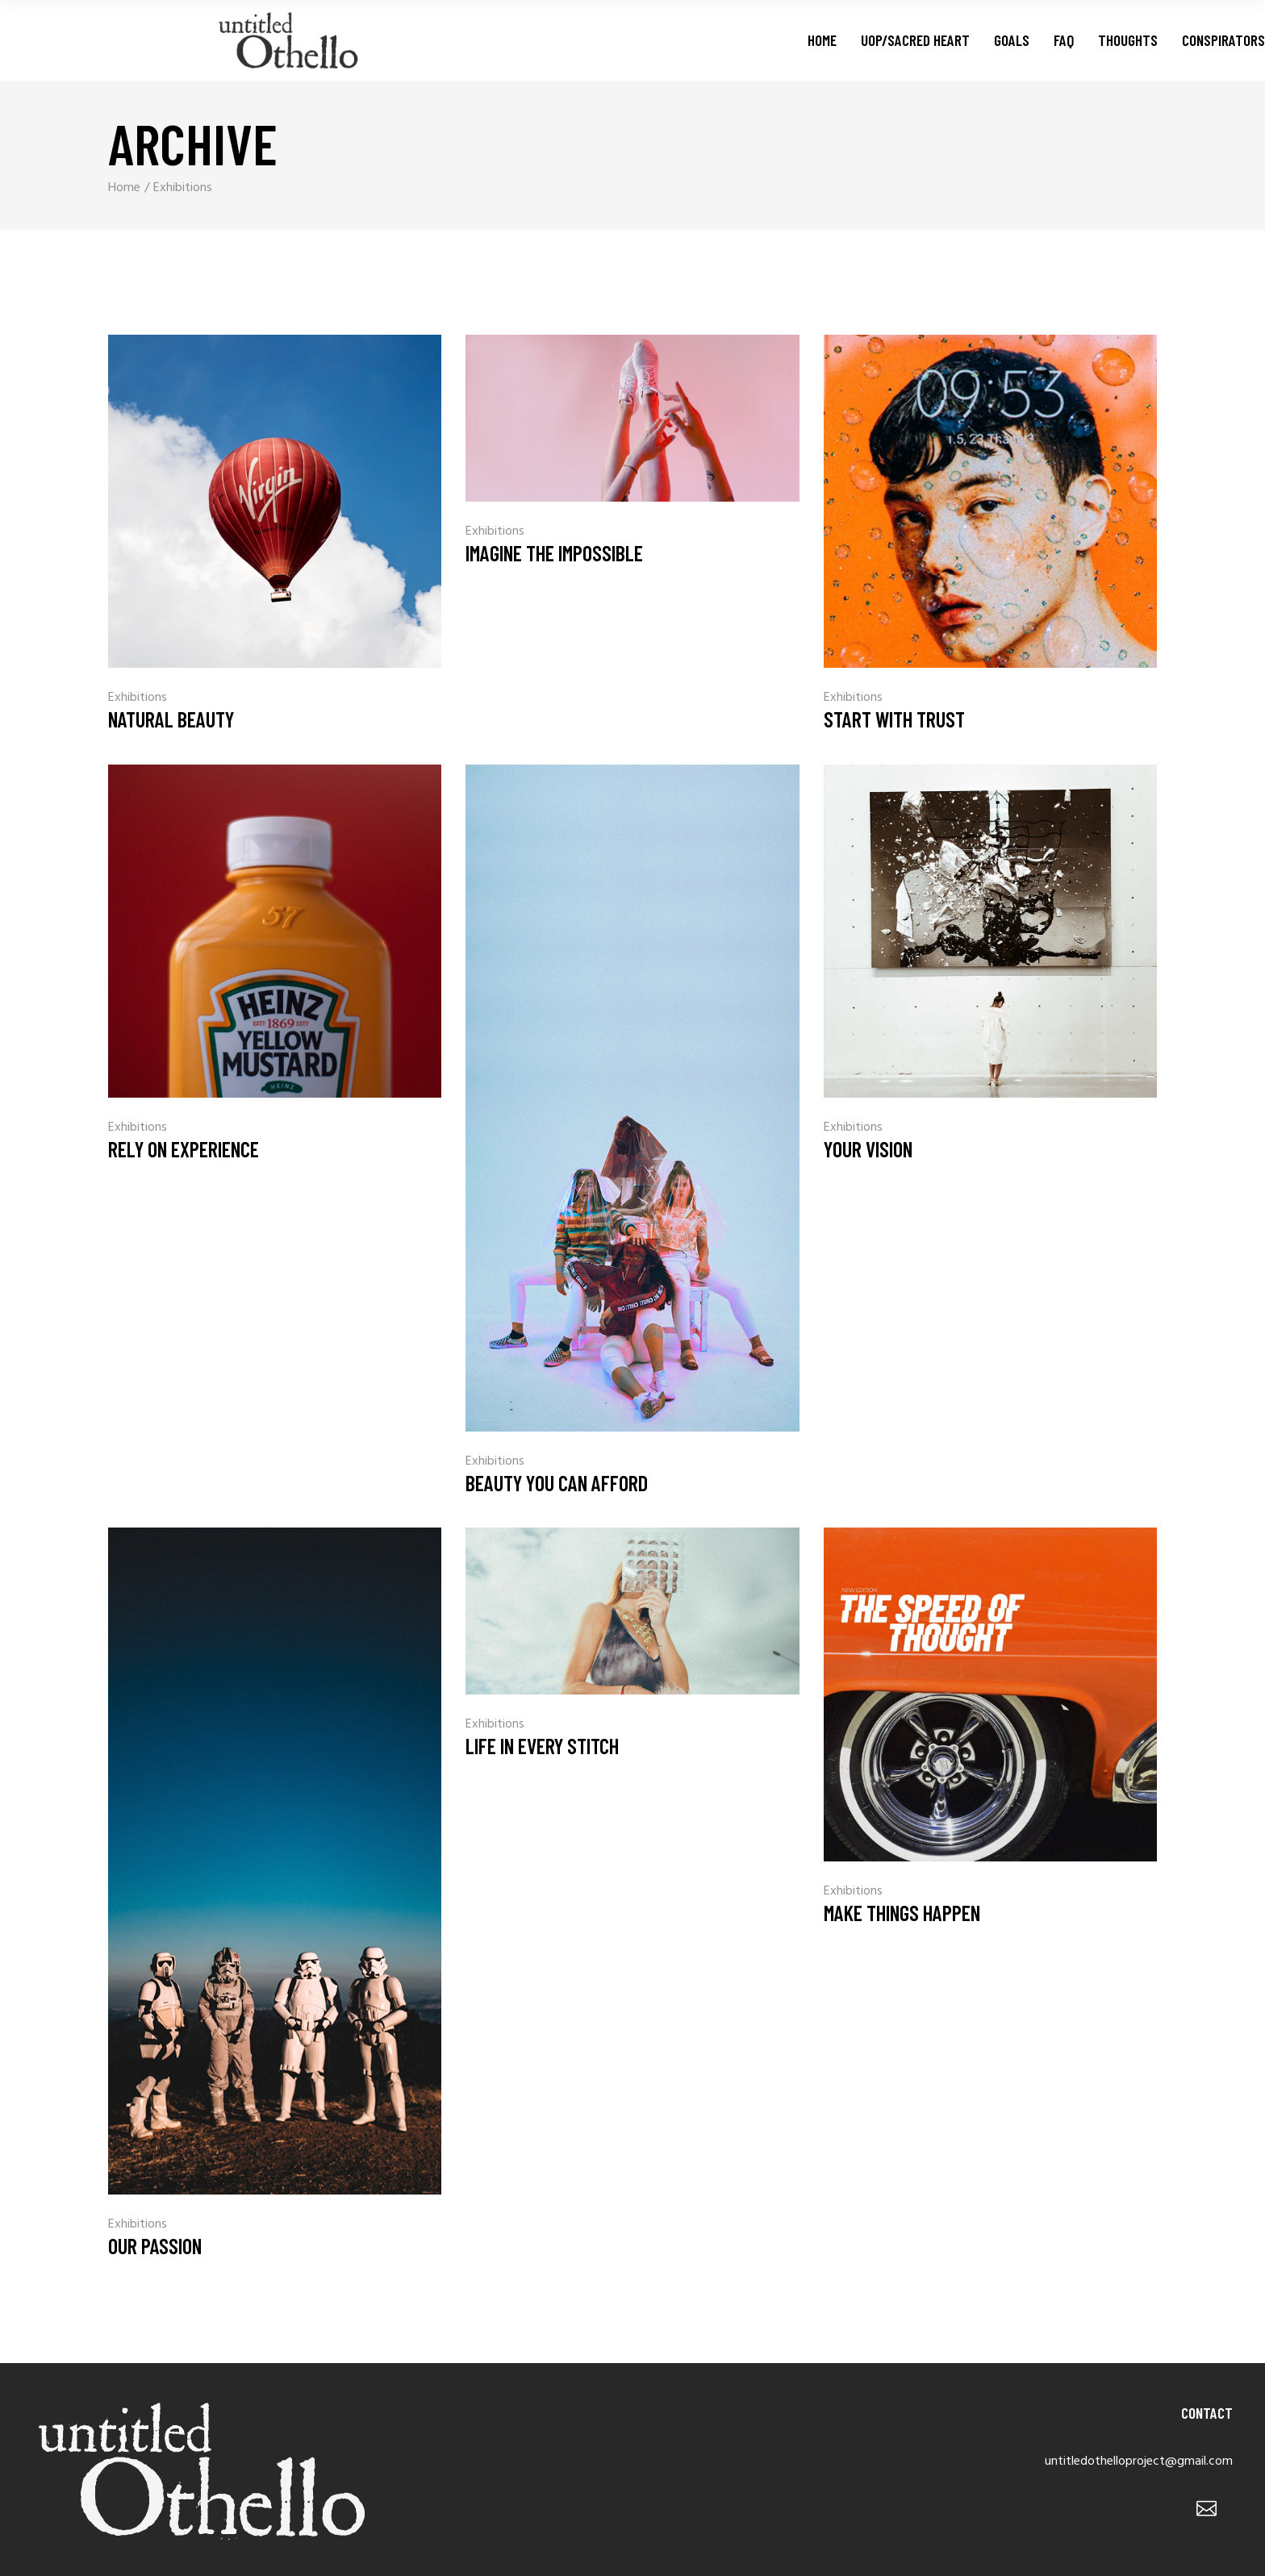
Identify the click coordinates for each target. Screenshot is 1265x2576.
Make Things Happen (902, 1912)
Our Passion (155, 2245)
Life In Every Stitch (542, 1745)
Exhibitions (137, 697)
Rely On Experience (183, 1148)
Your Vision (868, 1148)
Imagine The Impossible (554, 552)
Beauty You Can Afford (557, 1482)
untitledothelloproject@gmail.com (1139, 2461)
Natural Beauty (171, 719)
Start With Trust (894, 719)
